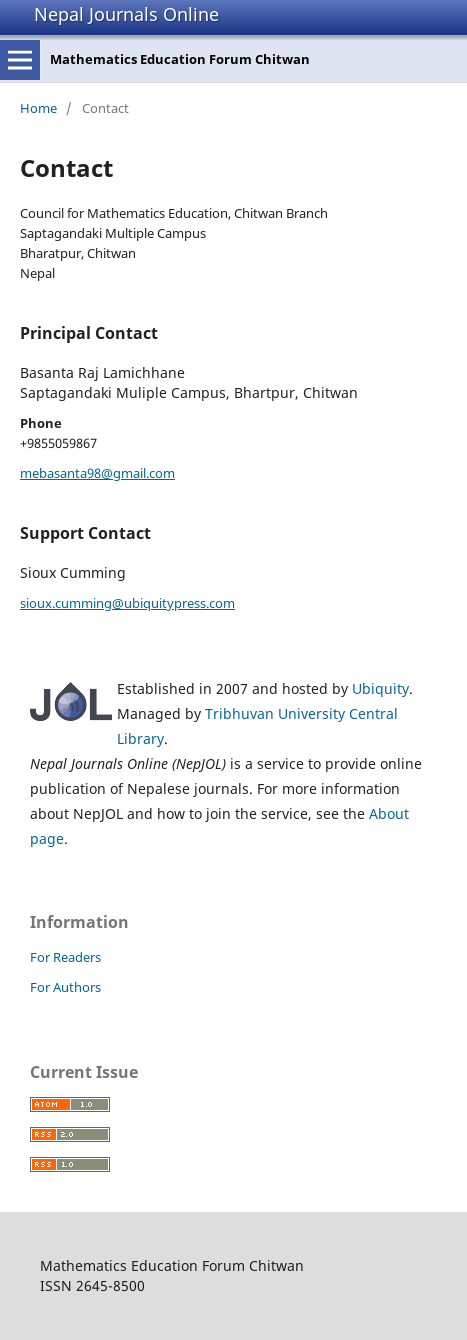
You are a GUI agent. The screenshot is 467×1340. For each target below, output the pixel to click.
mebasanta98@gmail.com (97, 473)
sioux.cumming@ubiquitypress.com (127, 603)
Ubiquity (380, 688)
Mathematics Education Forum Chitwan (180, 59)
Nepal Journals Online (126, 14)
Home (38, 108)
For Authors (65, 987)
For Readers (65, 957)
